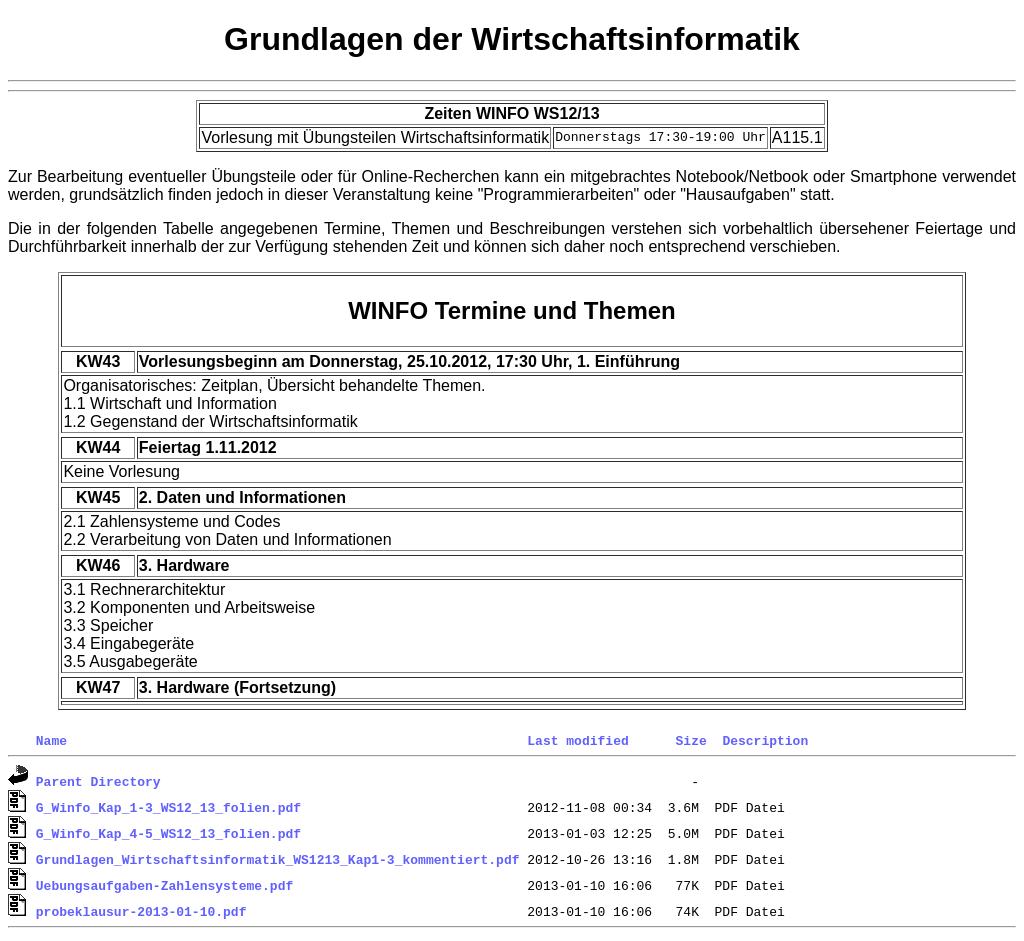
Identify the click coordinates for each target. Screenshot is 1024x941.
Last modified (577, 740)
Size (690, 740)
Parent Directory (98, 781)
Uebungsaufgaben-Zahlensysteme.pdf (164, 885)
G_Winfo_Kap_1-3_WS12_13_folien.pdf (168, 807)
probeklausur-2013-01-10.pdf (141, 911)
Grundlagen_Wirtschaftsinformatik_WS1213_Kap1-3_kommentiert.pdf (278, 859)
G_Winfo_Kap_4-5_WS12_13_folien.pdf (168, 833)
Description (765, 740)
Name (51, 740)
